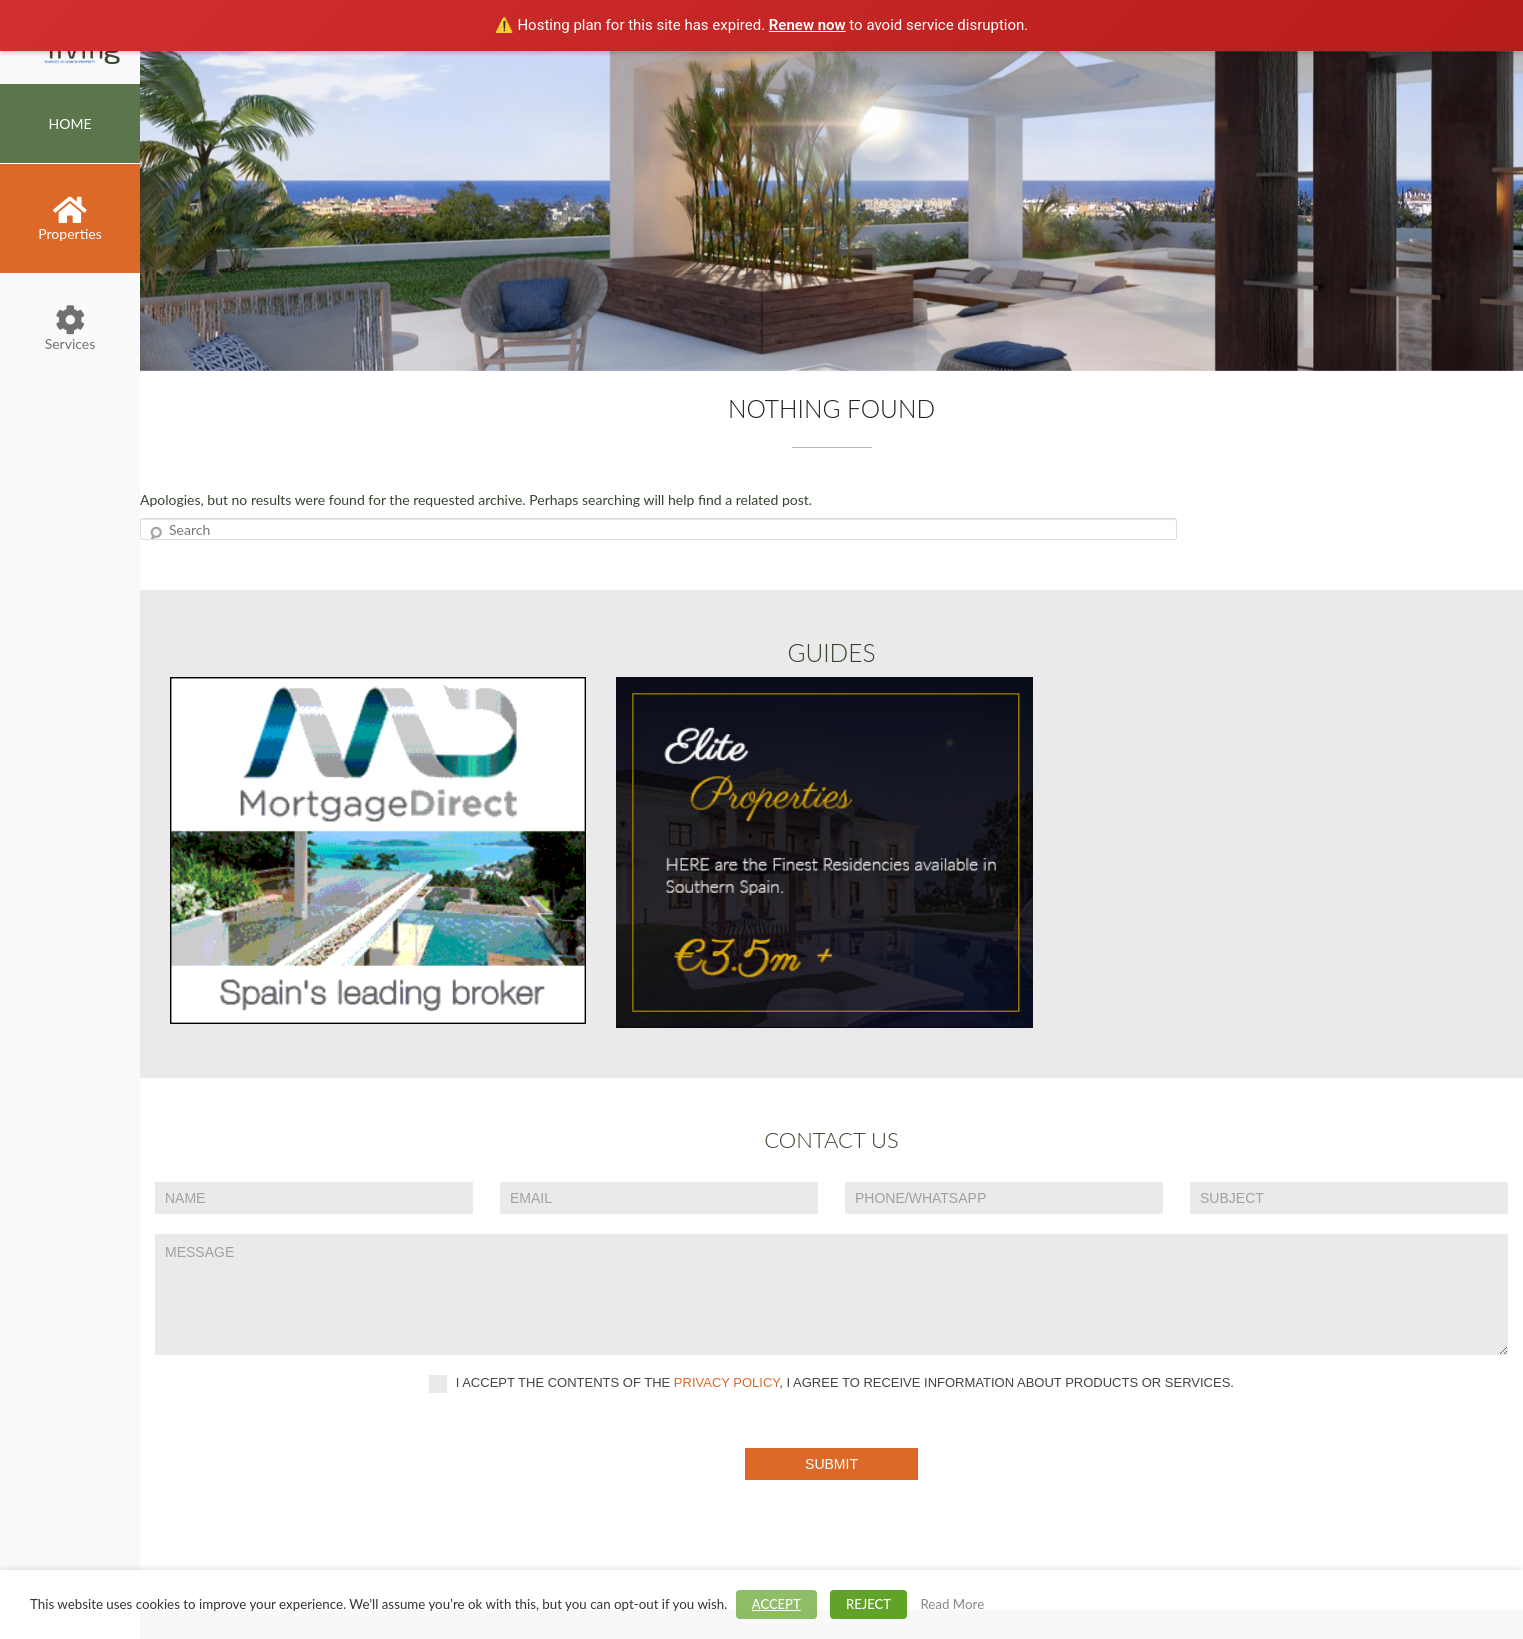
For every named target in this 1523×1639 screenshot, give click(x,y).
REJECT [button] (868, 1604)
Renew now (807, 25)
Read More (952, 1604)
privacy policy (727, 1382)
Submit (831, 1464)
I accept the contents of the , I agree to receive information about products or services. (831, 1384)
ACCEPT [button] (776, 1604)
